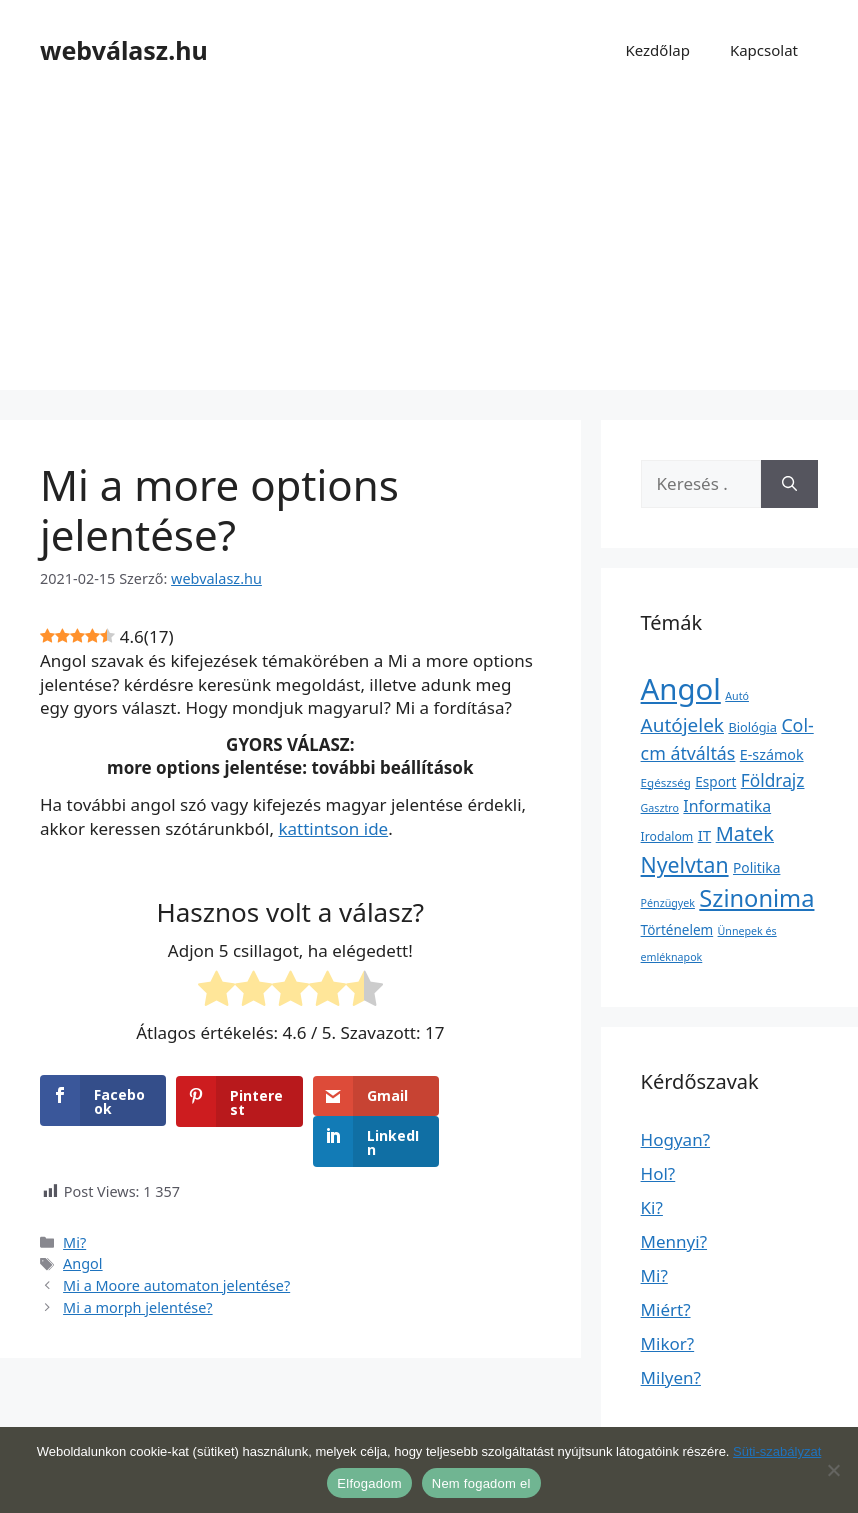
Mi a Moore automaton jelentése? (176, 1245)
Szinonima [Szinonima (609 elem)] (756, 898)
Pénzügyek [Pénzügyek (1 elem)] (668, 903)
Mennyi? (674, 1241)
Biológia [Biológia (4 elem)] (752, 727)
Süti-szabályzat (777, 1451)
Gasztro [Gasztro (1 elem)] (660, 808)
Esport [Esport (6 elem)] (715, 782)
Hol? (658, 1173)
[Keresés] (789, 484)
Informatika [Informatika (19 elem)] (727, 806)
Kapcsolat (764, 50)
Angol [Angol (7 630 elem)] (681, 689)
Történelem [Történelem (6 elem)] (677, 930)
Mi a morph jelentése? (138, 1266)
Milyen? (671, 1377)
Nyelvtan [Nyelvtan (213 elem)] (685, 864)
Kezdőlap (657, 50)
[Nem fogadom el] (833, 1470)
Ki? (652, 1207)
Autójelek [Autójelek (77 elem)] (682, 725)
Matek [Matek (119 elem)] (745, 833)
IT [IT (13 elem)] (705, 835)
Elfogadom (369, 1483)
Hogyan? (675, 1139)
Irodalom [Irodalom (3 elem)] (667, 836)
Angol (83, 1223)
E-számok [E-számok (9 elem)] (772, 754)
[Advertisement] (429, 250)
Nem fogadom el (481, 1483)
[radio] (216, 992)
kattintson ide (333, 828)
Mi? (74, 1201)
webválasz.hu (124, 50)
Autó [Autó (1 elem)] (737, 696)
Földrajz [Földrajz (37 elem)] (773, 780)
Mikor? (668, 1343)
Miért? (666, 1309)
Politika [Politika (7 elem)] (756, 867)
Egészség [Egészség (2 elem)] (666, 782)
